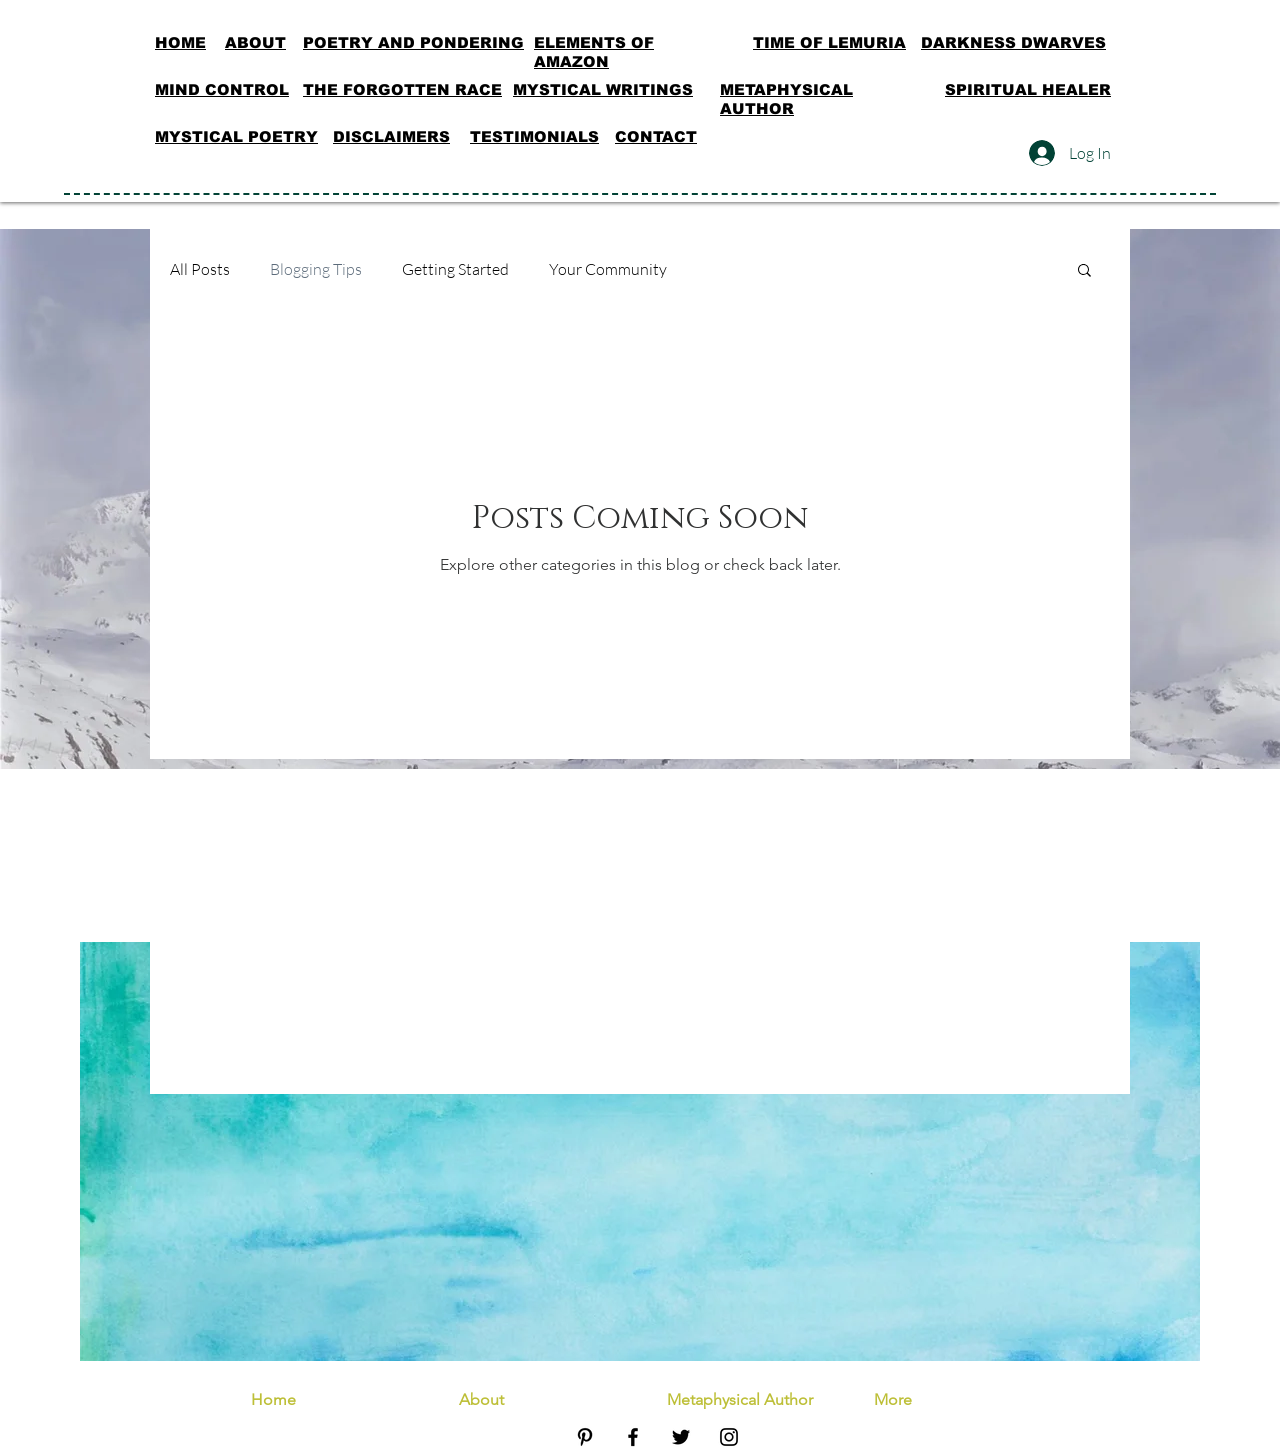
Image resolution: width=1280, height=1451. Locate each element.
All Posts (200, 269)
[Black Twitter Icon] (681, 1437)
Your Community (608, 269)
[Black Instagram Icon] (729, 1437)
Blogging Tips (316, 269)
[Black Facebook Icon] (633, 1437)
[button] (1084, 271)
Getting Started (455, 269)
